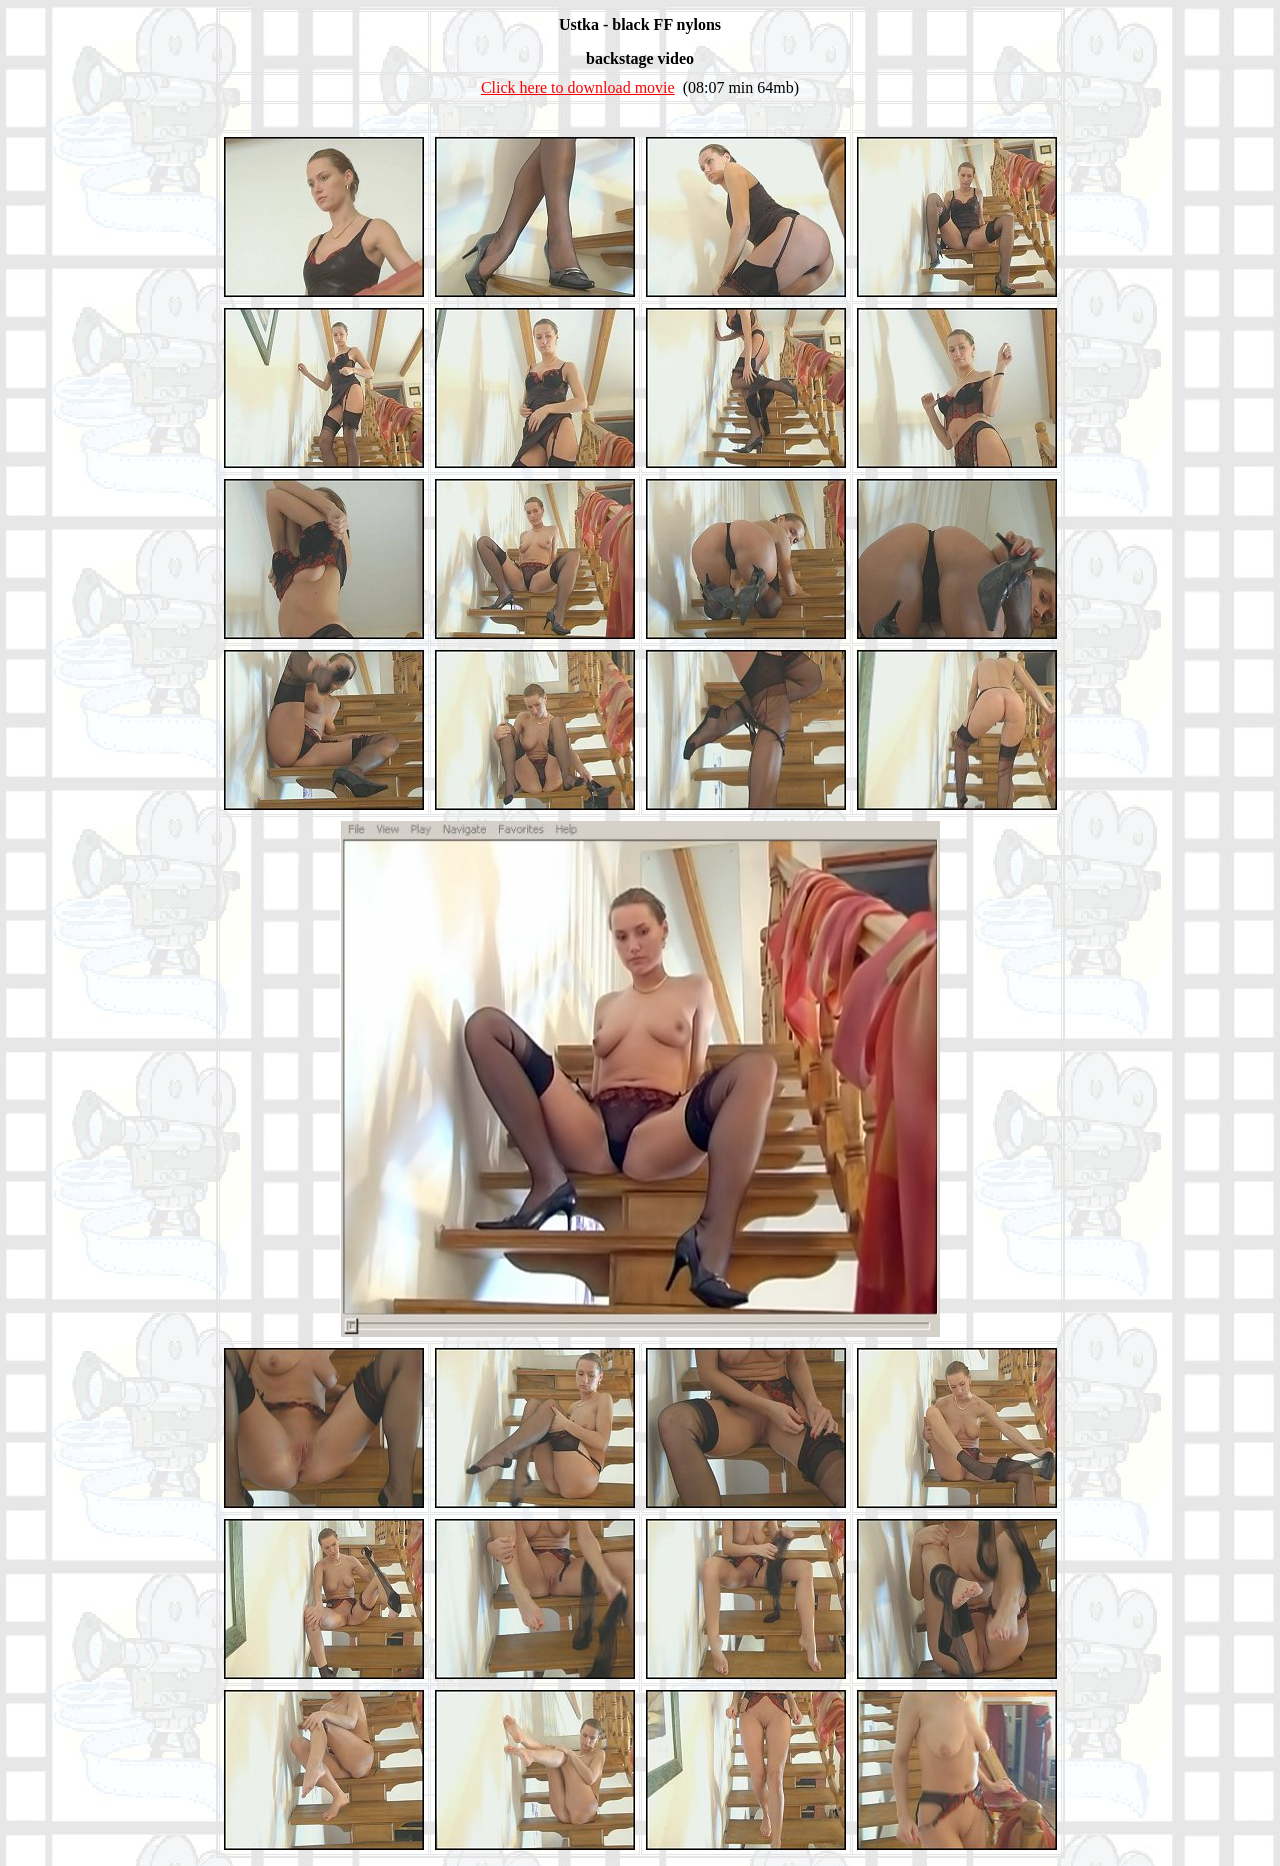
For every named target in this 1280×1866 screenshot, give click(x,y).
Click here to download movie (578, 87)
